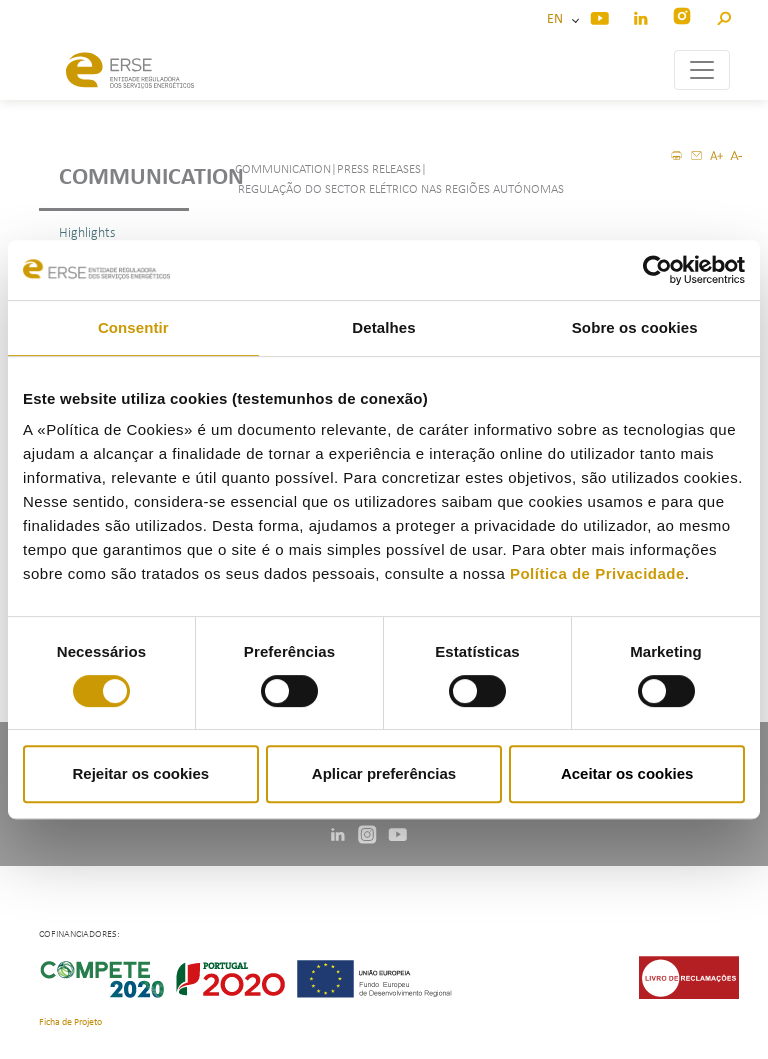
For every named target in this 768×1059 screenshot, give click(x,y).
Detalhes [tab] (383, 327)
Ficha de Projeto (70, 1022)
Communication (124, 178)
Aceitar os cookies (627, 773)
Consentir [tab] (133, 327)
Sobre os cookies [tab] (635, 327)
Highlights (87, 233)
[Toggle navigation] (702, 70)
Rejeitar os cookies (140, 773)
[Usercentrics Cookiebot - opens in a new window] (657, 270)
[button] (723, 15)
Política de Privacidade (597, 573)
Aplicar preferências (384, 773)
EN (558, 19)
